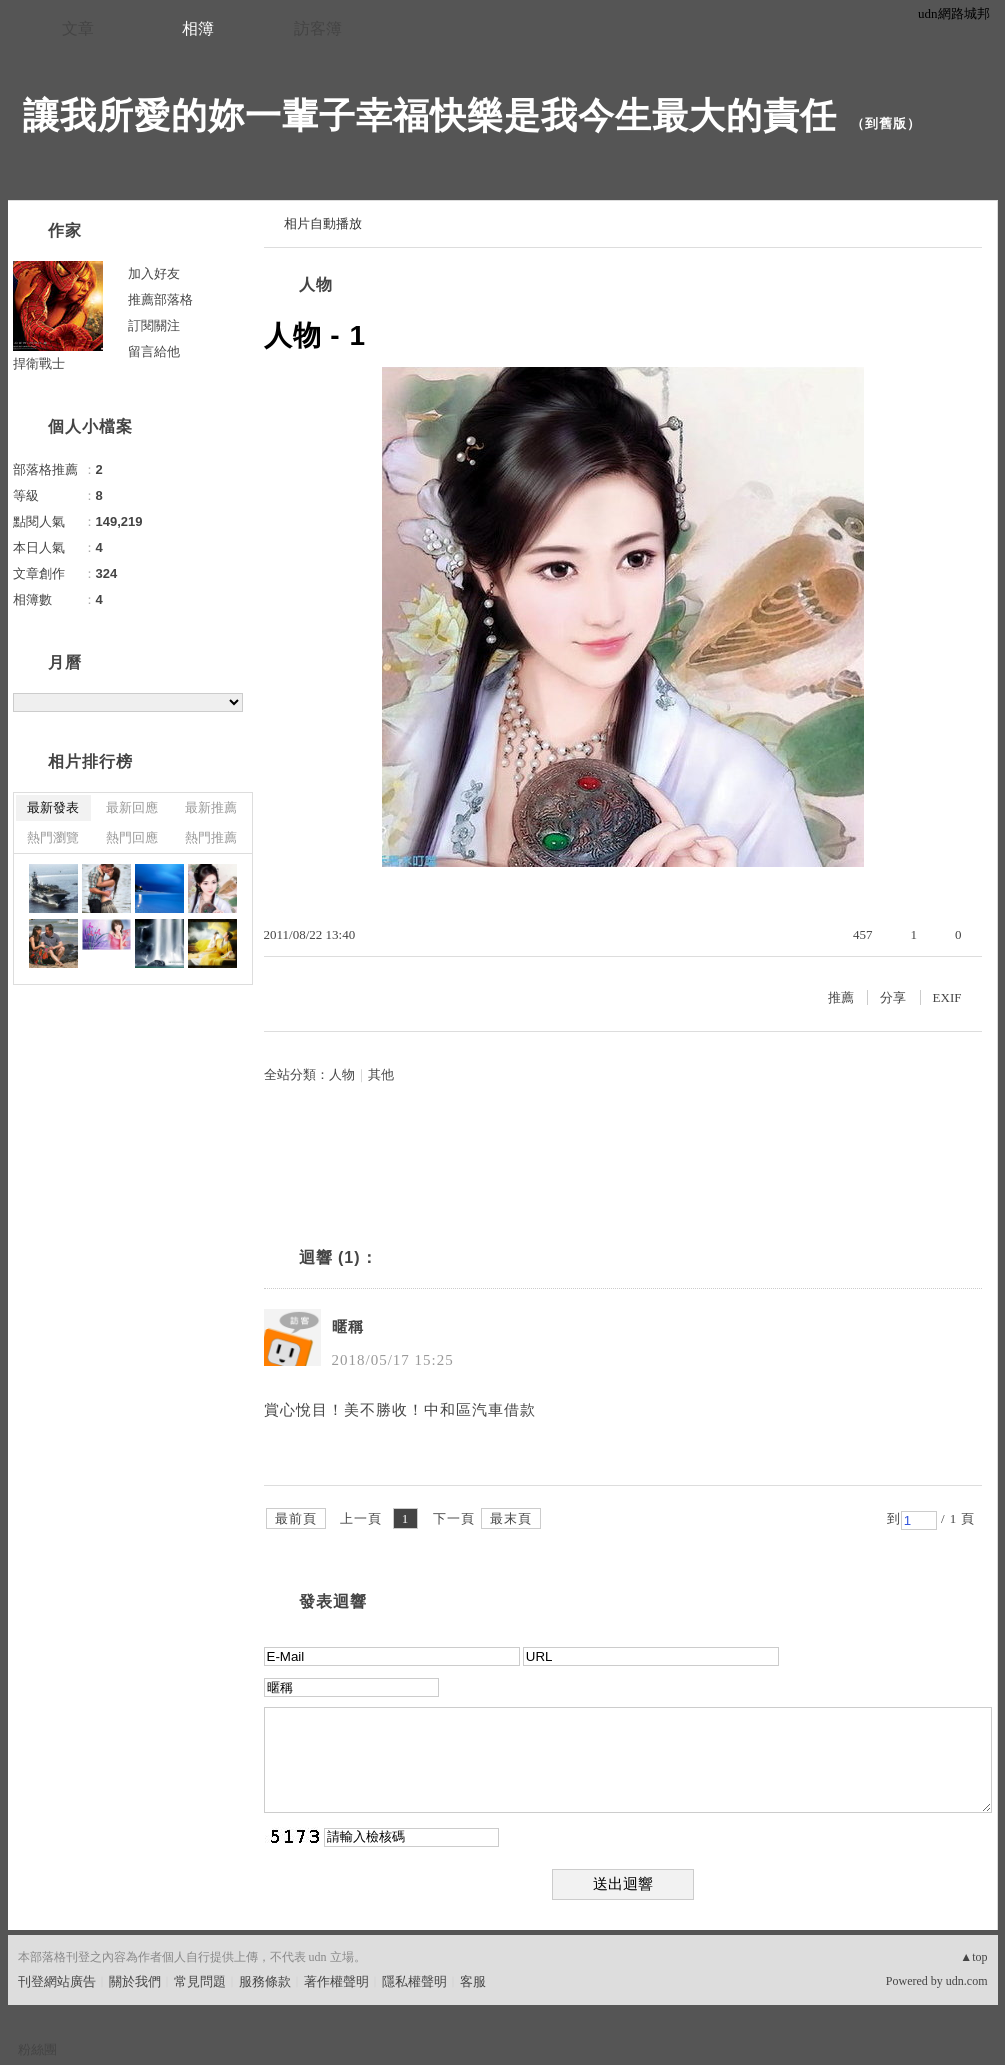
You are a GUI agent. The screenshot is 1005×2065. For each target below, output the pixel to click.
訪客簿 (318, 28)
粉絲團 (37, 2049)
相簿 (198, 28)
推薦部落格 (160, 299)
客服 (473, 1981)
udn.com (967, 1981)
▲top (973, 1957)
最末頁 (511, 1518)
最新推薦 (211, 807)
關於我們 (135, 1981)
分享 (893, 997)
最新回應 (132, 807)
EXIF (947, 997)
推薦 (841, 997)
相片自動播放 (323, 223)
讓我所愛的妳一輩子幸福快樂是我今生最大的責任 (430, 115)
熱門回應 (132, 837)
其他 (381, 1074)
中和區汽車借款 (480, 1410)
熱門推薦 (211, 837)
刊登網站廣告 (57, 1981)
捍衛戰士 (39, 363)
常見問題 (200, 1981)
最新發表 (53, 807)
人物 (316, 284)
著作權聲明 (336, 1981)
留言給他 (154, 351)
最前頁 (296, 1518)
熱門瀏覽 (53, 837)
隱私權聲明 (414, 1981)
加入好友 (154, 273)
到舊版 (886, 123)
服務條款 (265, 1981)
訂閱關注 (154, 325)
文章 (78, 28)
